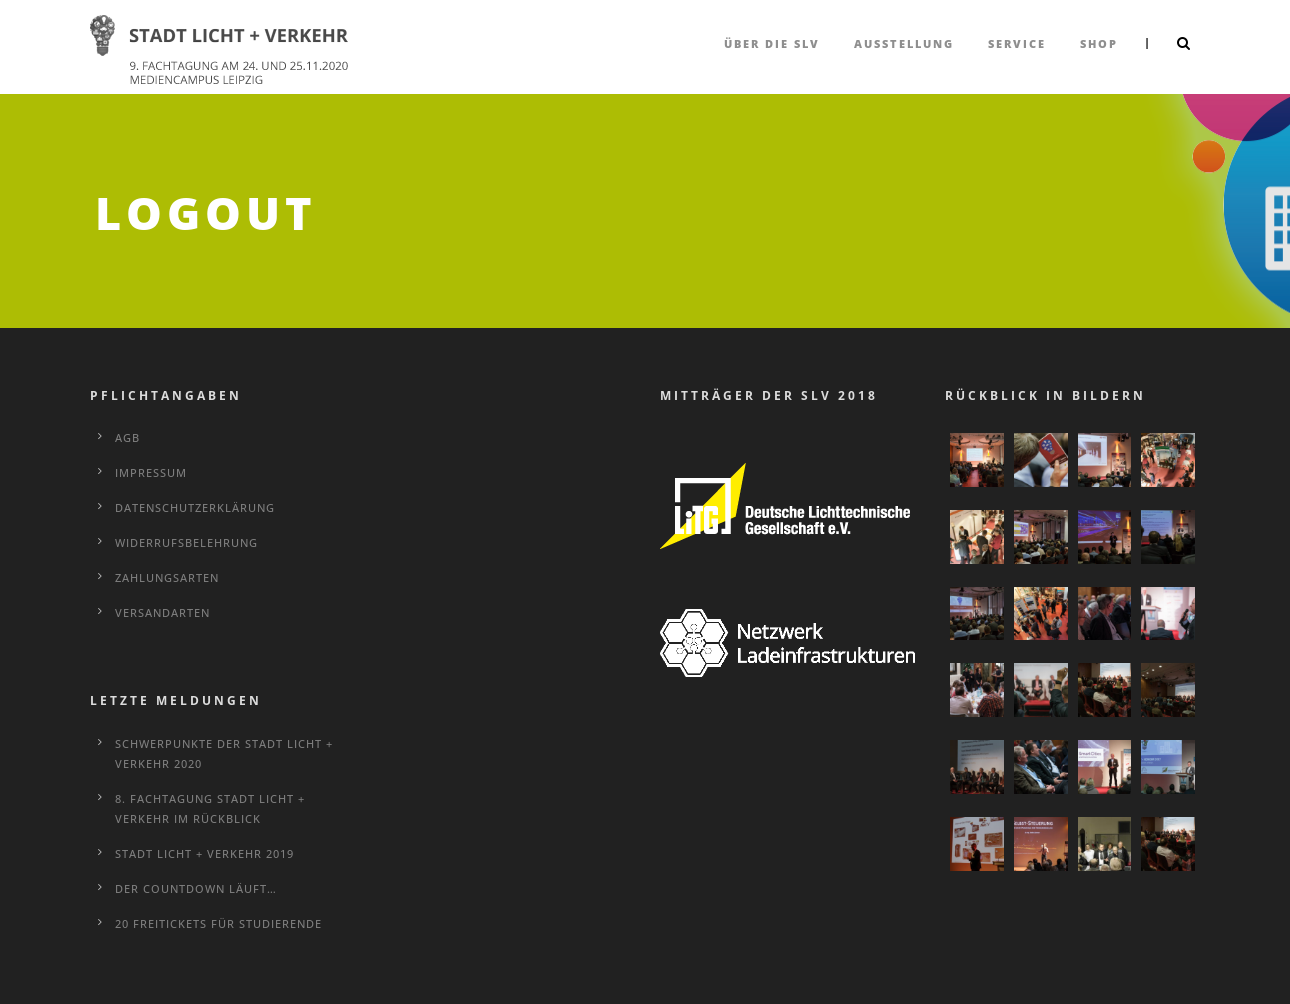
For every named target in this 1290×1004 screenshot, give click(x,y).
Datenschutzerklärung (195, 507)
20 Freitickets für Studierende (218, 923)
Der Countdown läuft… (196, 888)
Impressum (151, 472)
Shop (1099, 43)
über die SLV (772, 43)
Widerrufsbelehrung (186, 542)
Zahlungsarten (167, 577)
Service (1017, 43)
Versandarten (162, 612)
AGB (127, 437)
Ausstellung (904, 43)
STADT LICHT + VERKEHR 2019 (204, 853)
